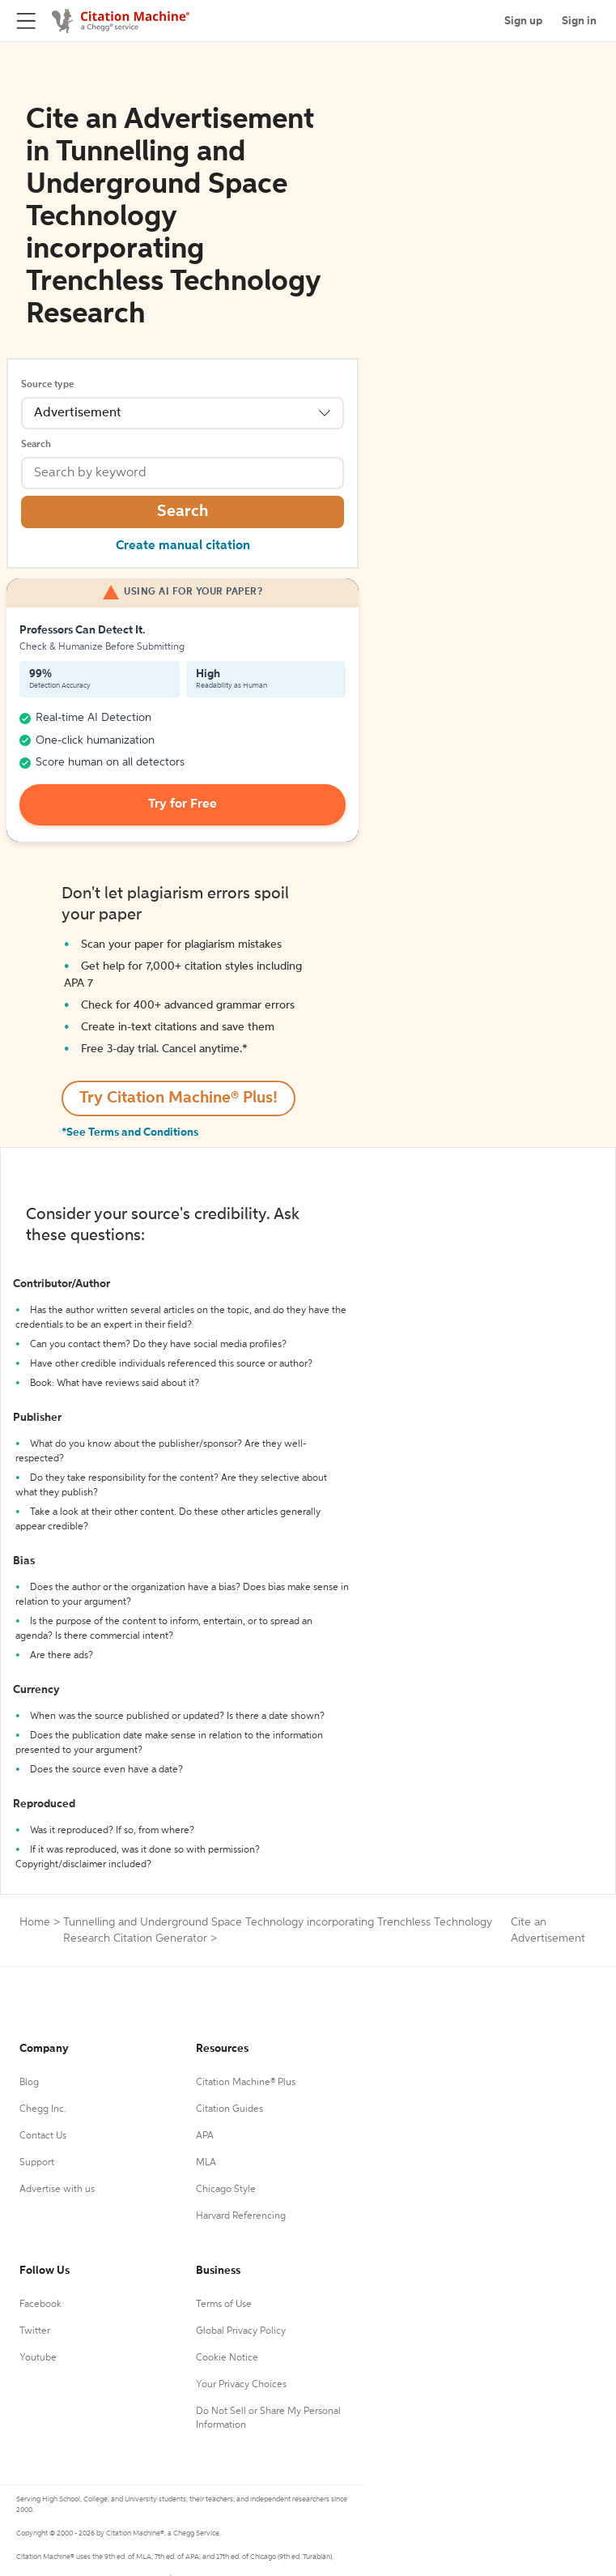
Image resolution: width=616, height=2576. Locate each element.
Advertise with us (57, 2189)
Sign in (579, 21)
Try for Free (182, 804)
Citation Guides (229, 2109)
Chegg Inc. (42, 2109)
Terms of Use (224, 2304)
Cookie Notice (227, 2358)
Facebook (40, 2304)
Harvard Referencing (241, 2216)
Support (36, 2163)
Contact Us (42, 2136)
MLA (206, 2163)
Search (36, 445)
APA (205, 2136)
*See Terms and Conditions (130, 1132)
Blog (29, 2083)
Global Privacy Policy (241, 2331)
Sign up (523, 21)
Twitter (34, 2331)
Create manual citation (183, 546)
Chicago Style (226, 2189)
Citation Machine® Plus (245, 2083)
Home (34, 1922)
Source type (47, 385)
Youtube (38, 2358)
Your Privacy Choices (241, 2385)
